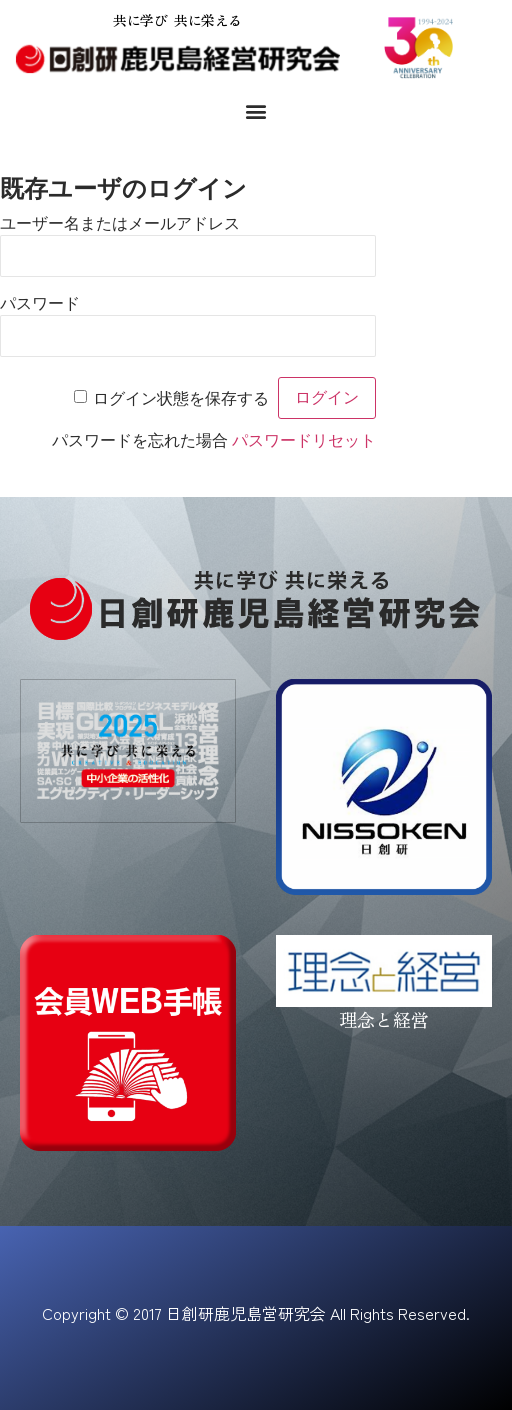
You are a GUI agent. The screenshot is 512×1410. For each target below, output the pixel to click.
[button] (256, 110)
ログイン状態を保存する (181, 398)
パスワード (40, 303)
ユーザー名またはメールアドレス (120, 223)
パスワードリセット (304, 440)
